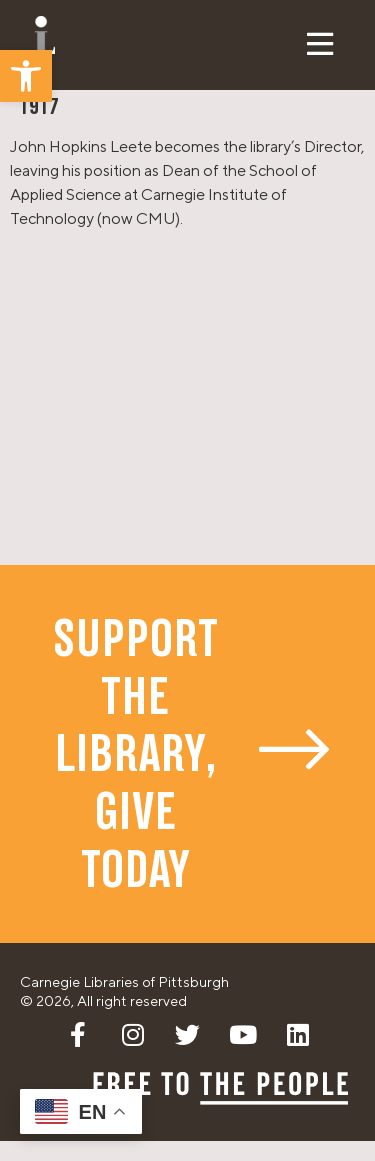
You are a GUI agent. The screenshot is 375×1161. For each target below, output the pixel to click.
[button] (26, 76)
